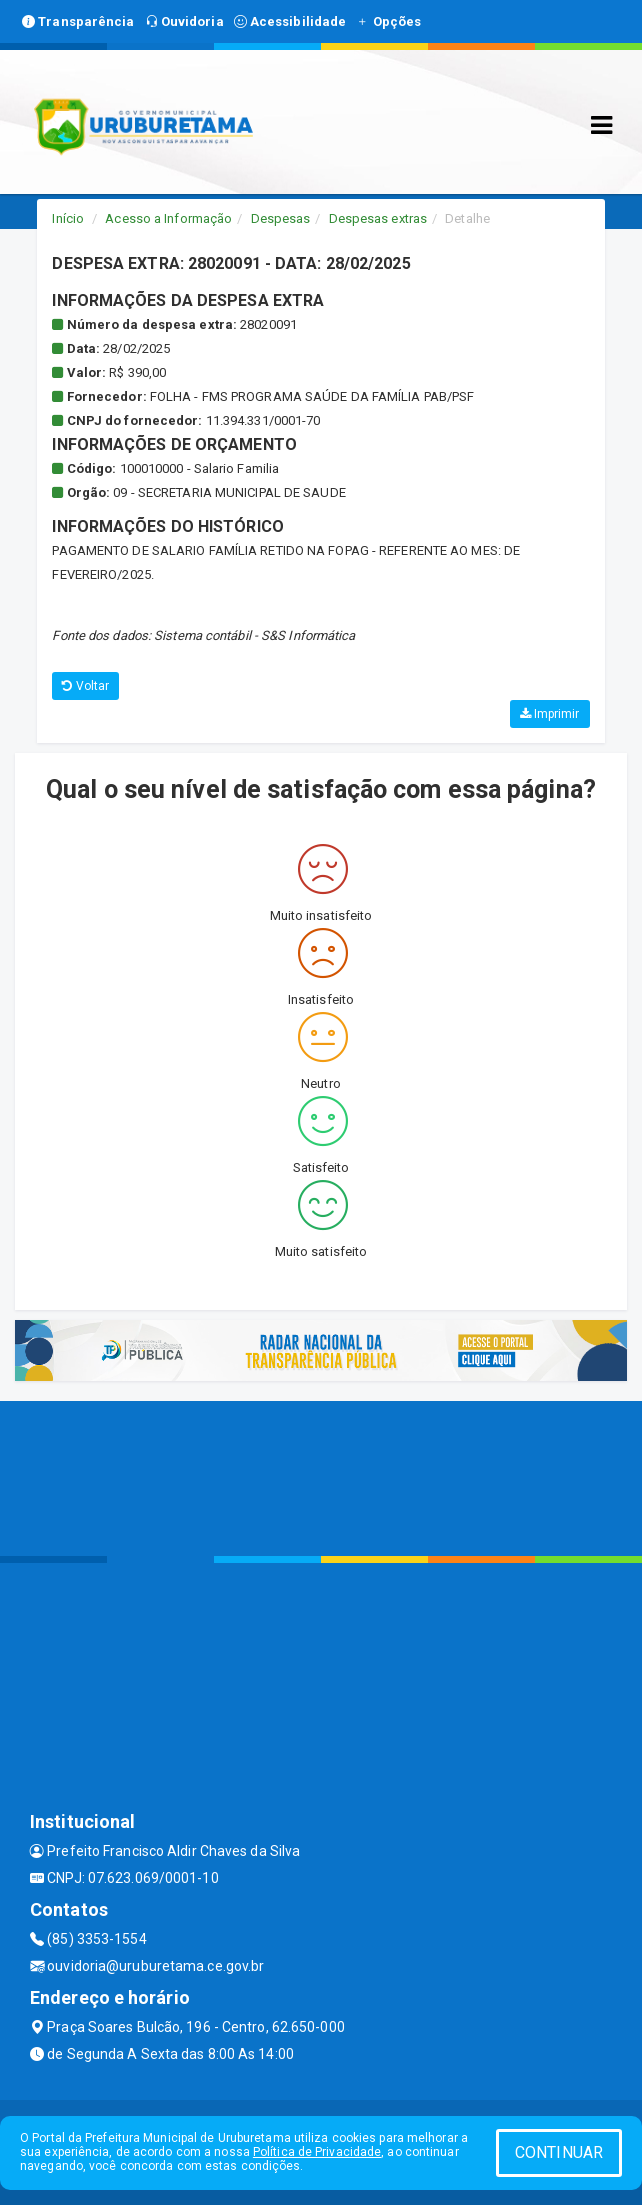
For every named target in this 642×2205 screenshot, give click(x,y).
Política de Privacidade (317, 2152)
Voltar (85, 686)
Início (68, 218)
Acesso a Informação (168, 218)
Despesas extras (378, 218)
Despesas (281, 218)
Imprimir (550, 714)
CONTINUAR (559, 2152)
